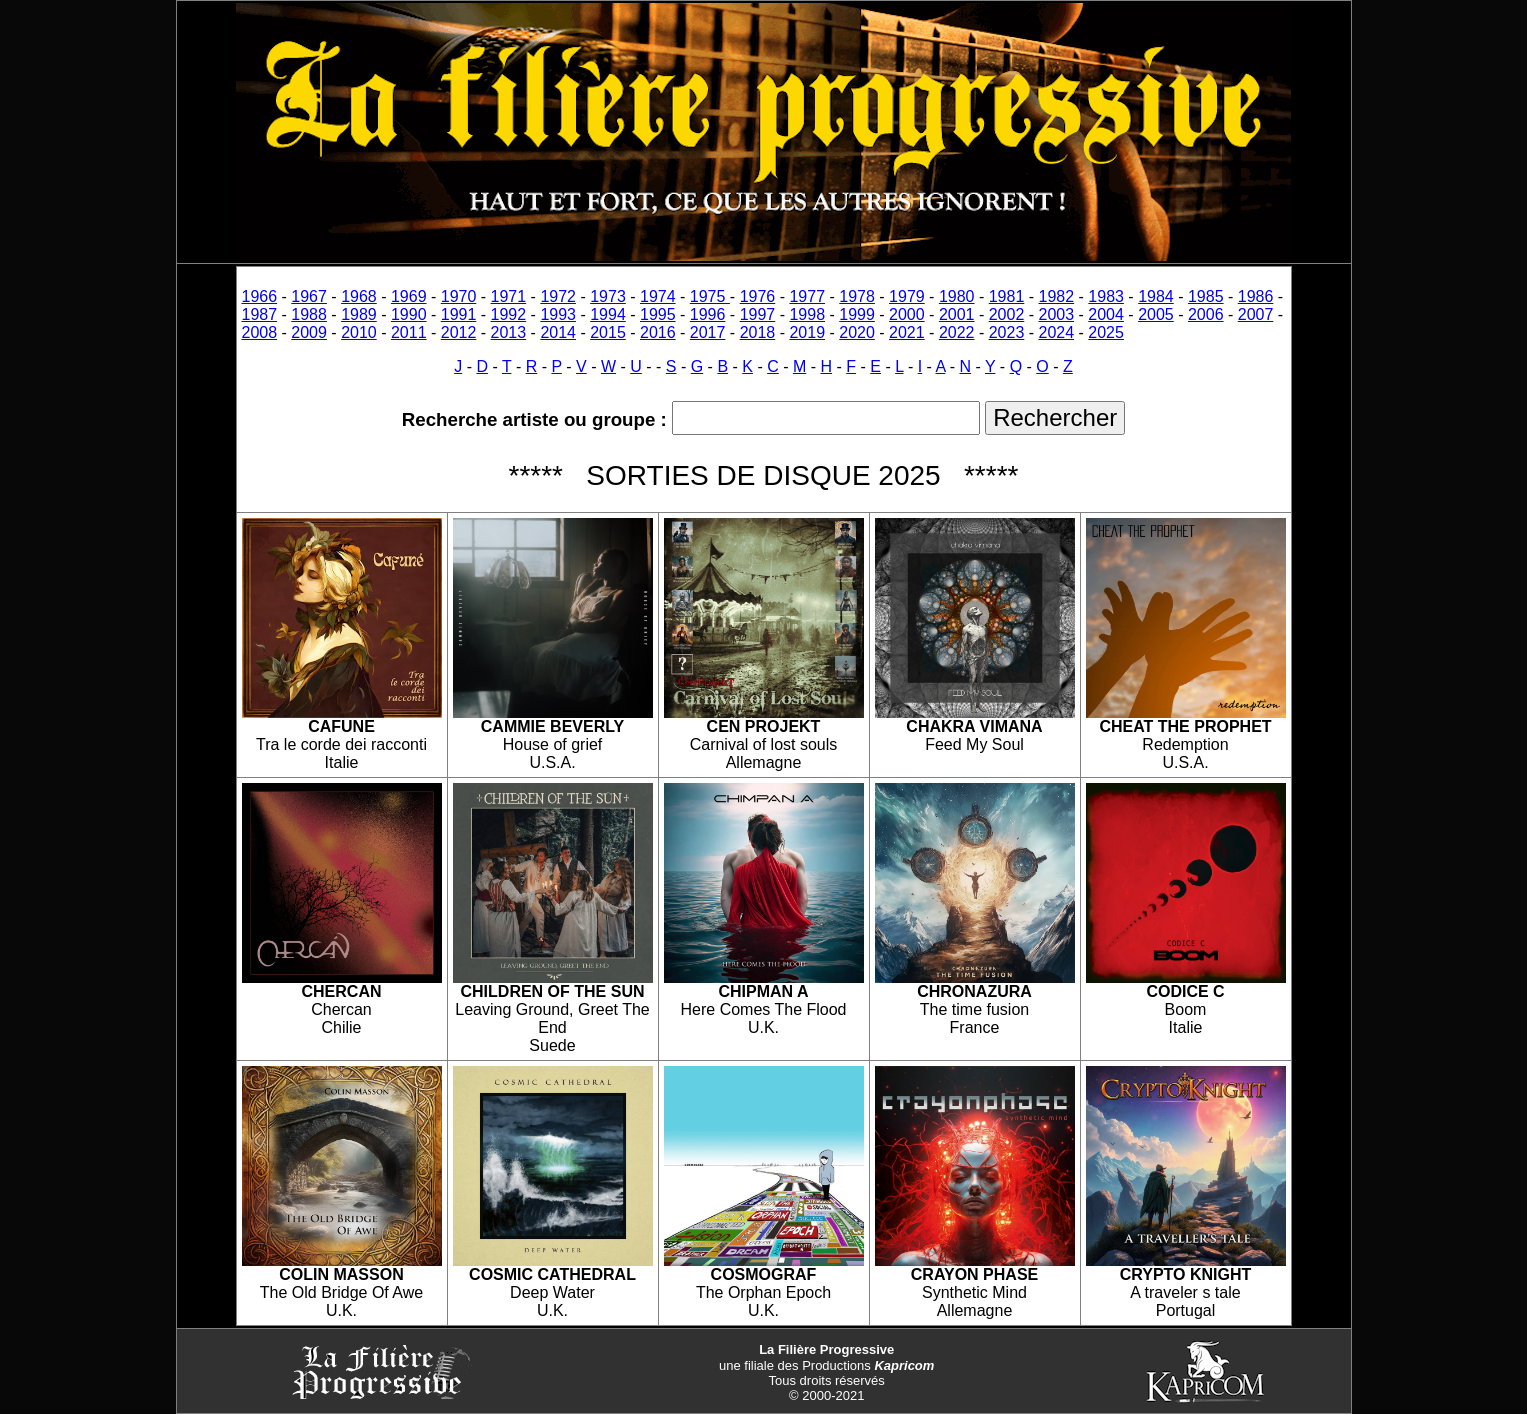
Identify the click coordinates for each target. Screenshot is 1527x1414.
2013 (509, 332)
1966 (260, 296)
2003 (1057, 314)
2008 (260, 332)
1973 (608, 296)
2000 (907, 314)
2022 (957, 332)
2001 (957, 314)
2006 (1206, 314)
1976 (758, 296)
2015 (608, 332)
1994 (608, 314)
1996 (708, 314)
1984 (1156, 296)
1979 (907, 296)
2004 (1106, 314)
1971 (509, 296)
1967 (309, 296)
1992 (509, 314)
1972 (558, 296)
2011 (409, 332)
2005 (1156, 314)
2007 (1256, 314)
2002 (1007, 314)
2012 (459, 332)
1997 (758, 314)
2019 (807, 332)
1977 (807, 296)
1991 (459, 314)
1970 (459, 296)
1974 (658, 296)
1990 (409, 314)
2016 (658, 332)
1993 (558, 314)
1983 (1106, 296)
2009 (309, 332)
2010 (359, 332)
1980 (957, 296)
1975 (710, 296)
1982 (1057, 296)
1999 (857, 314)
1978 (857, 296)
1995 (658, 314)
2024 (1057, 332)
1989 (359, 314)
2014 (558, 332)
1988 (309, 314)
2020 (857, 332)
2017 (708, 332)
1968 (359, 296)
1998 (807, 314)
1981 (1007, 296)
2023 (1007, 332)
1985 (1206, 296)
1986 (1256, 296)
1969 (409, 296)
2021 (907, 332)
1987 (260, 314)
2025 (1106, 332)
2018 (758, 332)
